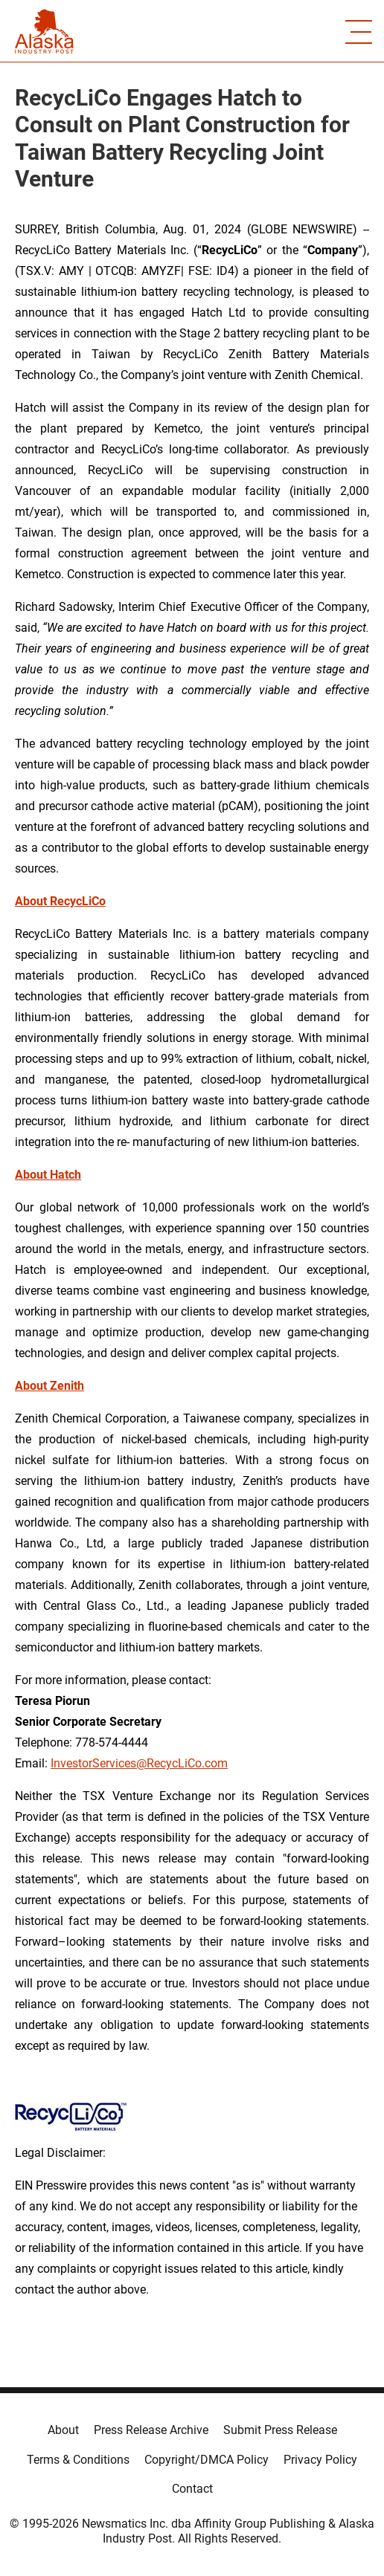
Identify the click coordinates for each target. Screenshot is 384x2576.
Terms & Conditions (78, 2460)
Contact (192, 2489)
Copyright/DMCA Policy (206, 2460)
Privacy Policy (320, 2460)
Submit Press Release (280, 2430)
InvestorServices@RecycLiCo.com (139, 1763)
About (63, 2430)
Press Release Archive (151, 2430)
